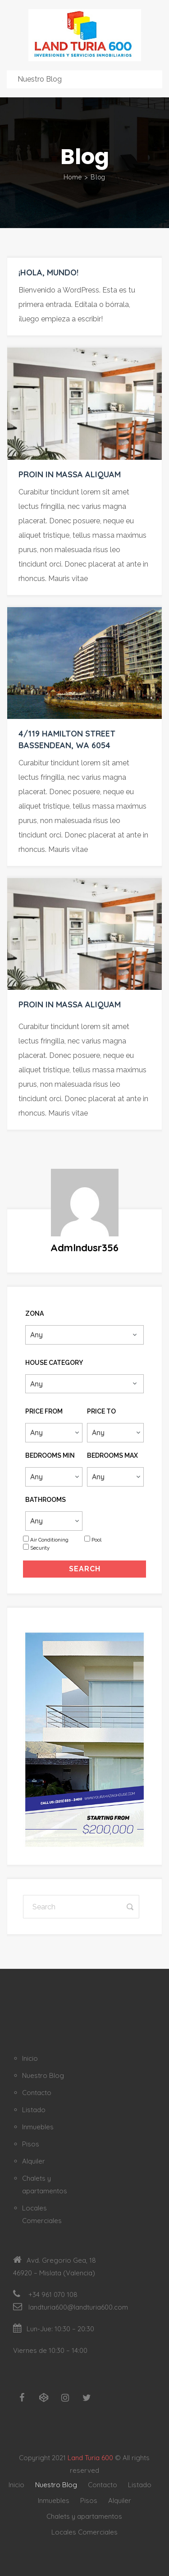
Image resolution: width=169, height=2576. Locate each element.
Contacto (36, 2092)
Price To (101, 1411)
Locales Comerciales (84, 2532)
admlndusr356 (84, 1247)
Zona (34, 1313)
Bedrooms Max (112, 1455)
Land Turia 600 (90, 2457)
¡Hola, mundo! (48, 272)
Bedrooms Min (50, 1455)
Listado (34, 2109)
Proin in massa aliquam (69, 474)
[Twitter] (87, 2397)
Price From (44, 1411)
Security (40, 1548)
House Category (54, 1362)
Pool (96, 1540)
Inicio (30, 2058)
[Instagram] (65, 2397)
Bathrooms (45, 1499)
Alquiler (33, 2161)
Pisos (30, 2144)
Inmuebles (38, 2127)
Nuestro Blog (43, 2075)
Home (73, 177)
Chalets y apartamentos (84, 2516)
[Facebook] (22, 2397)
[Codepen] (44, 2397)
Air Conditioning (49, 1540)
